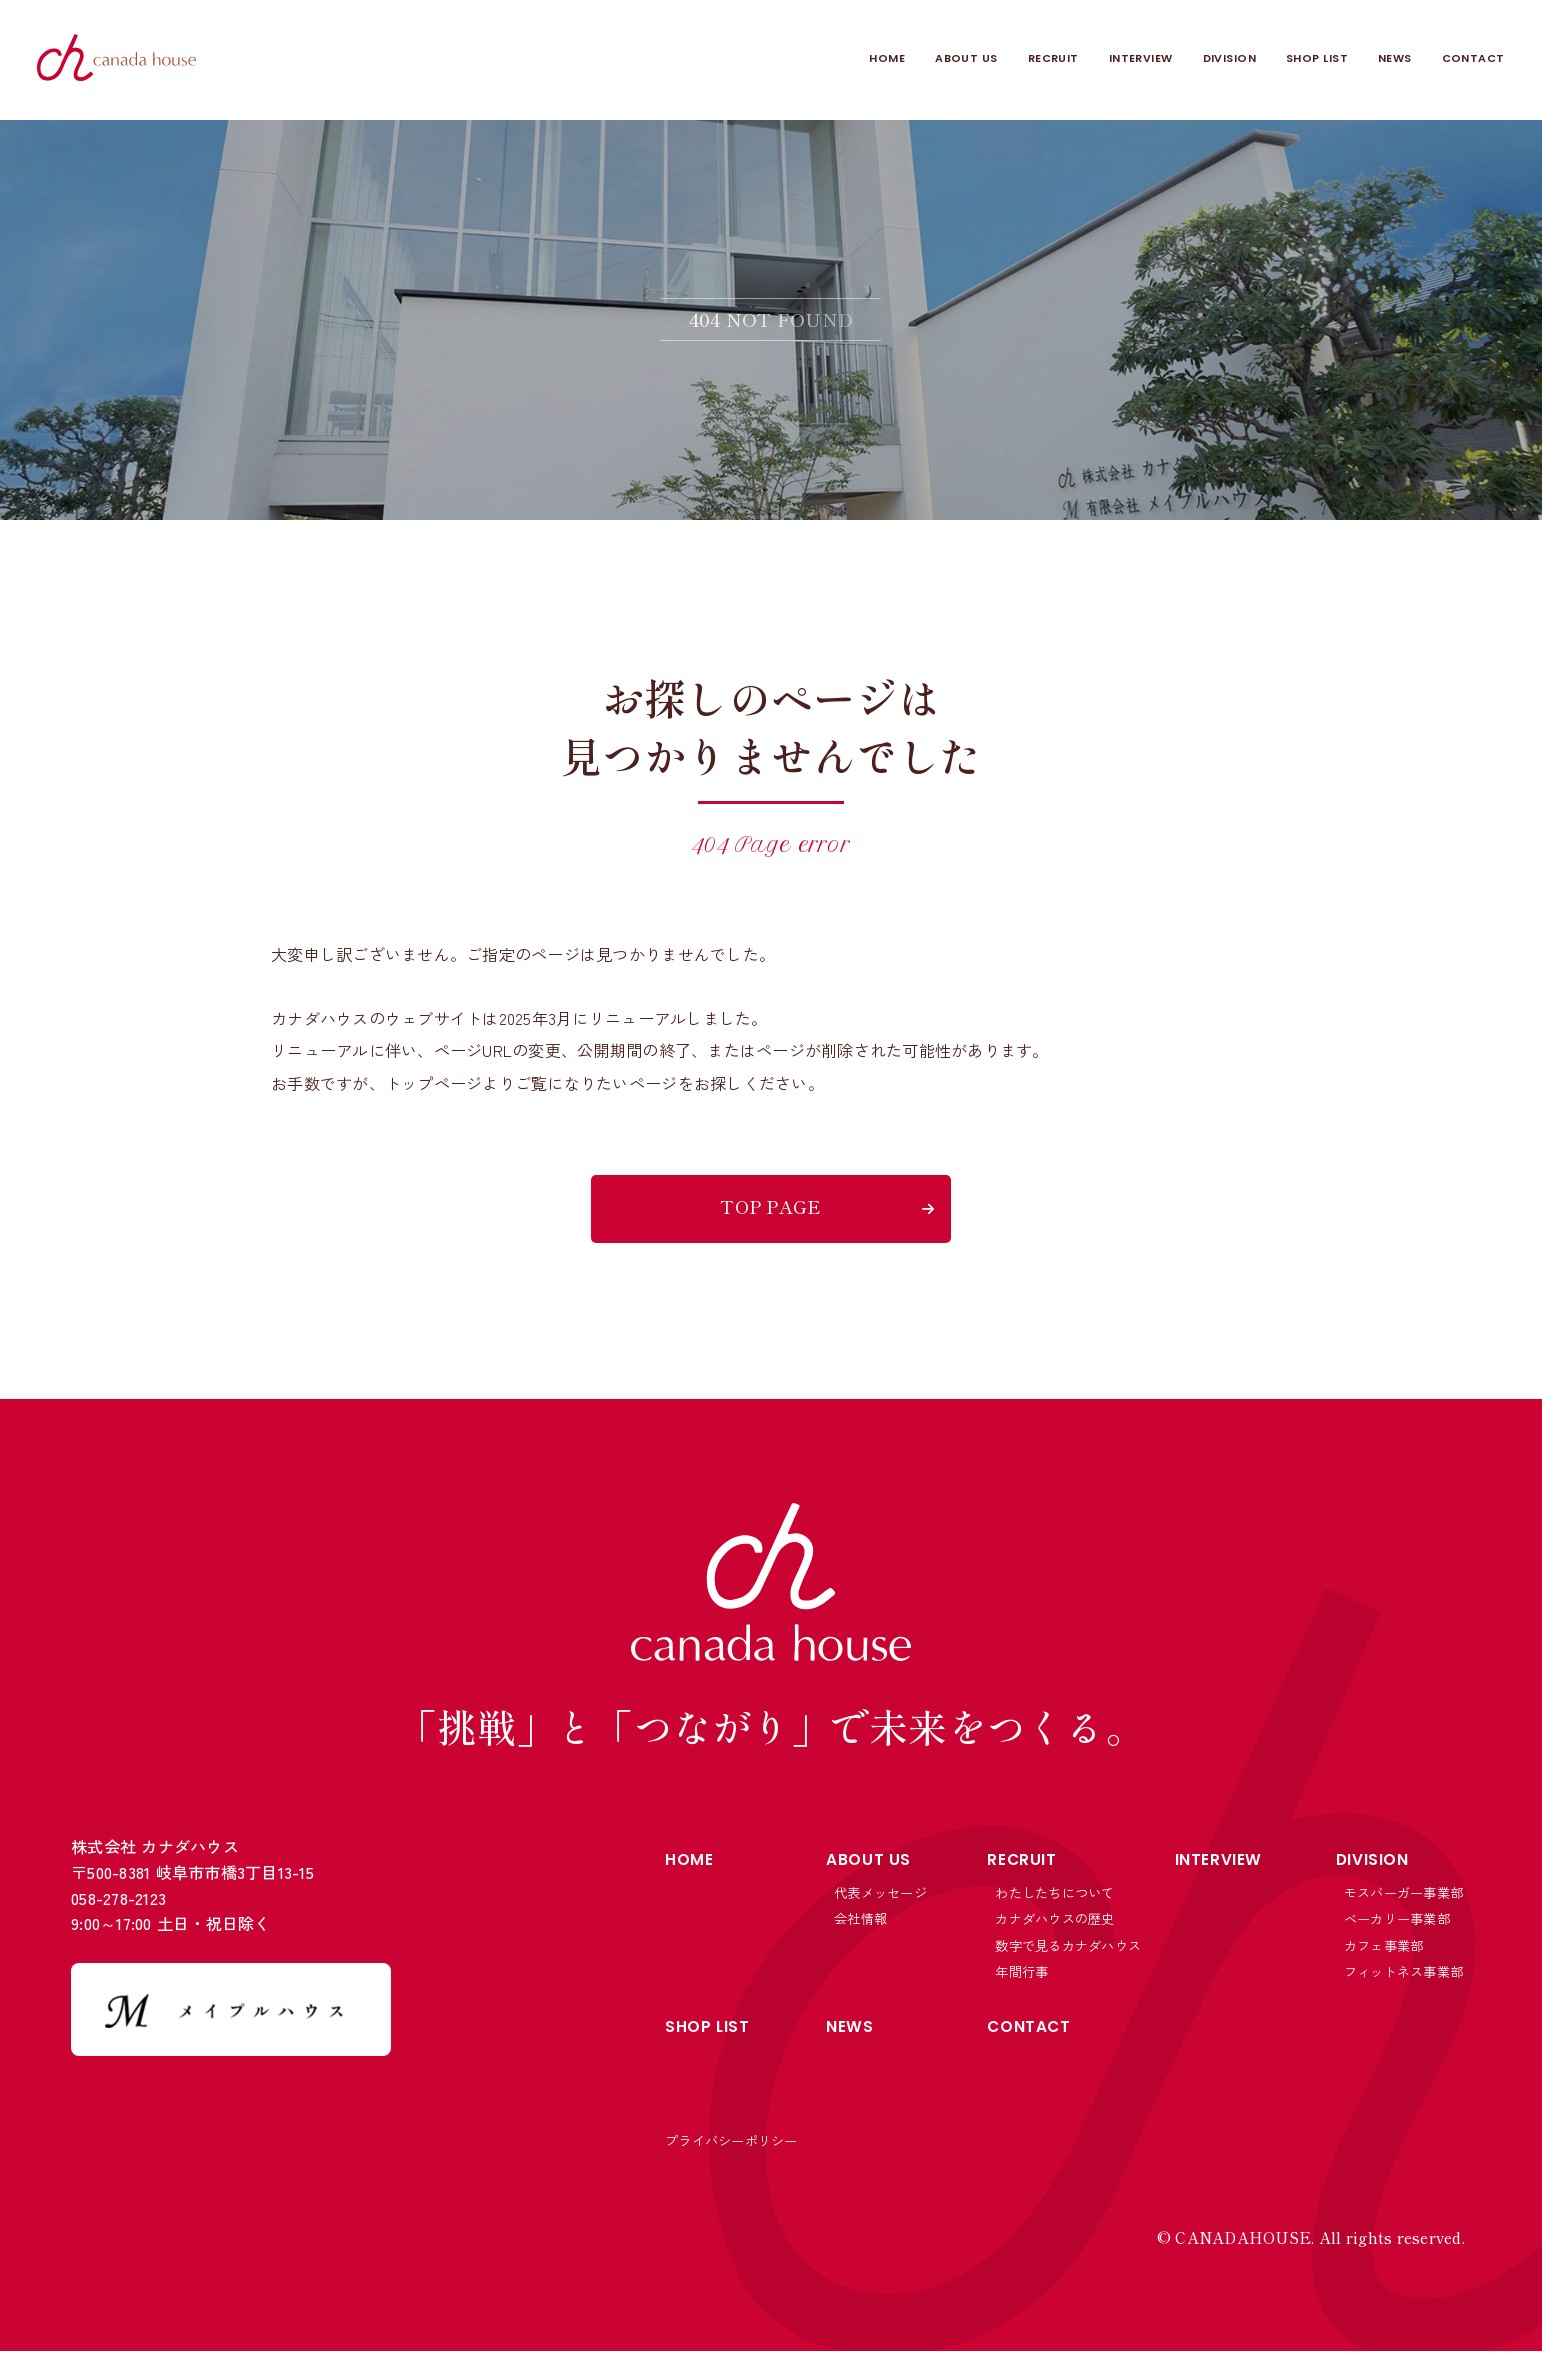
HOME (732, 59)
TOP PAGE (770, 1206)
